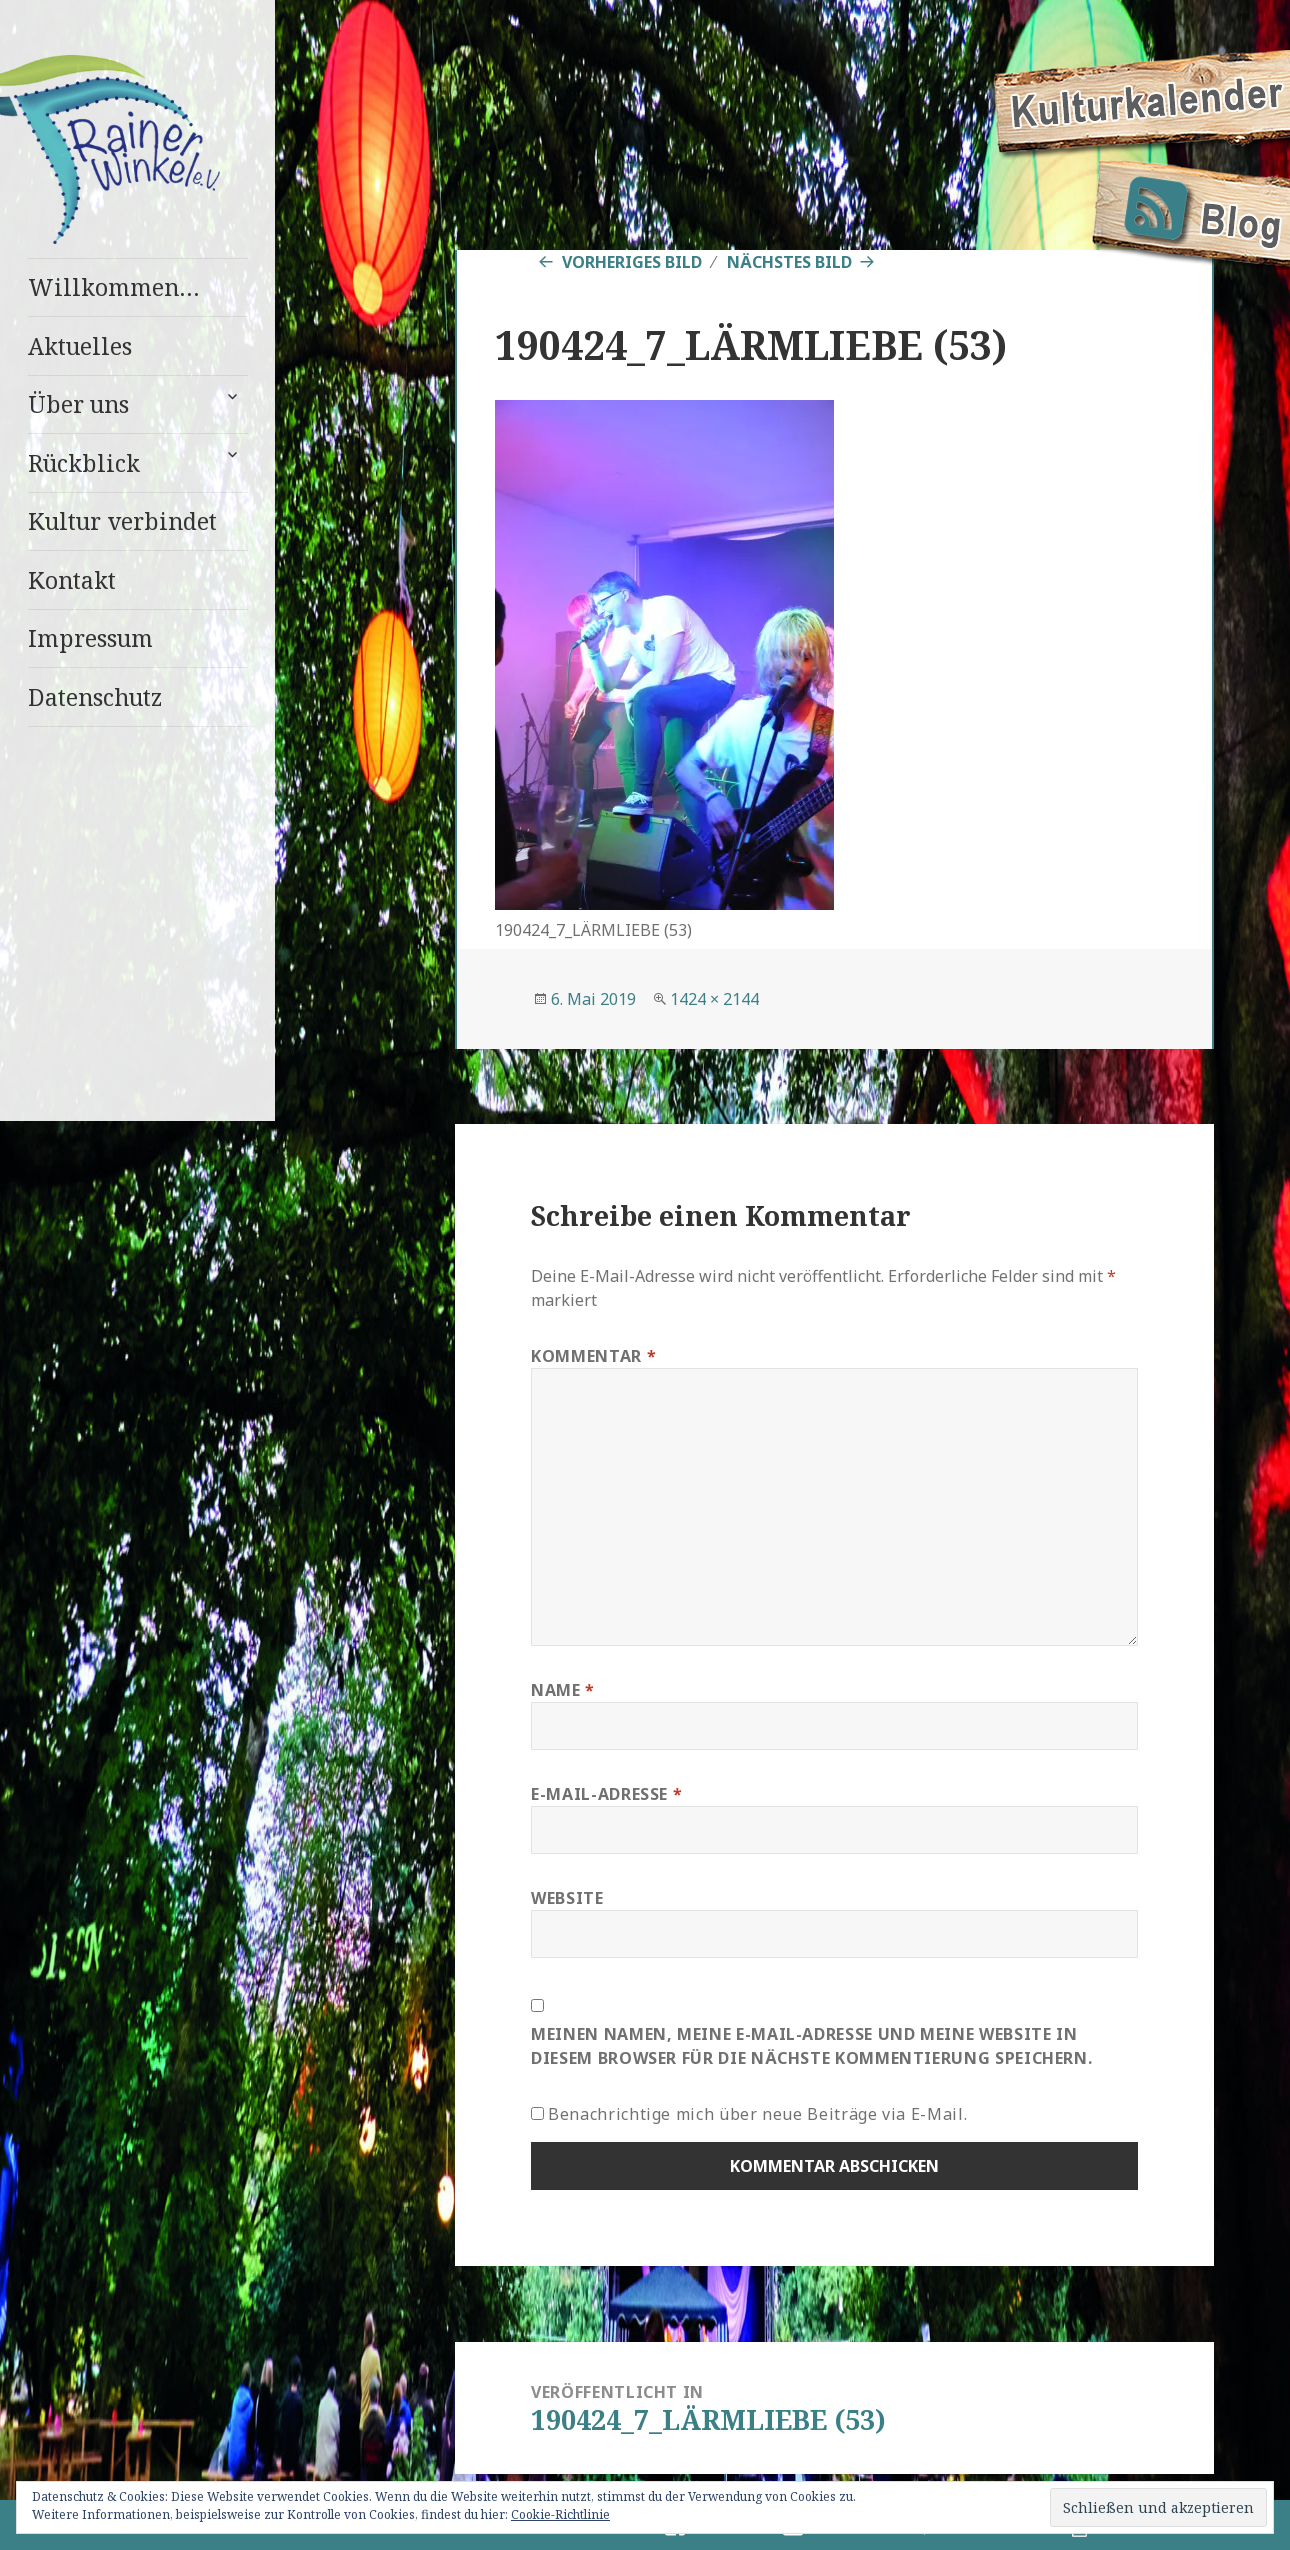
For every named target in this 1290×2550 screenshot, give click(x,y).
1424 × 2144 (714, 999)
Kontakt (72, 580)
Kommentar (593, 1356)
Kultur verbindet (122, 521)
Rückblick (84, 463)
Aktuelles (80, 346)
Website (567, 1898)
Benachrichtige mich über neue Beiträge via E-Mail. (757, 2114)
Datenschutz (95, 697)
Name (563, 1690)
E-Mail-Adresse (606, 1794)
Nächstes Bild (789, 262)
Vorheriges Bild (632, 262)
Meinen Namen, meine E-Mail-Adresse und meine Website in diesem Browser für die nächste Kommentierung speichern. (811, 2046)
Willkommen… (114, 287)
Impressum (90, 638)
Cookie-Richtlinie (560, 2514)
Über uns (78, 404)
